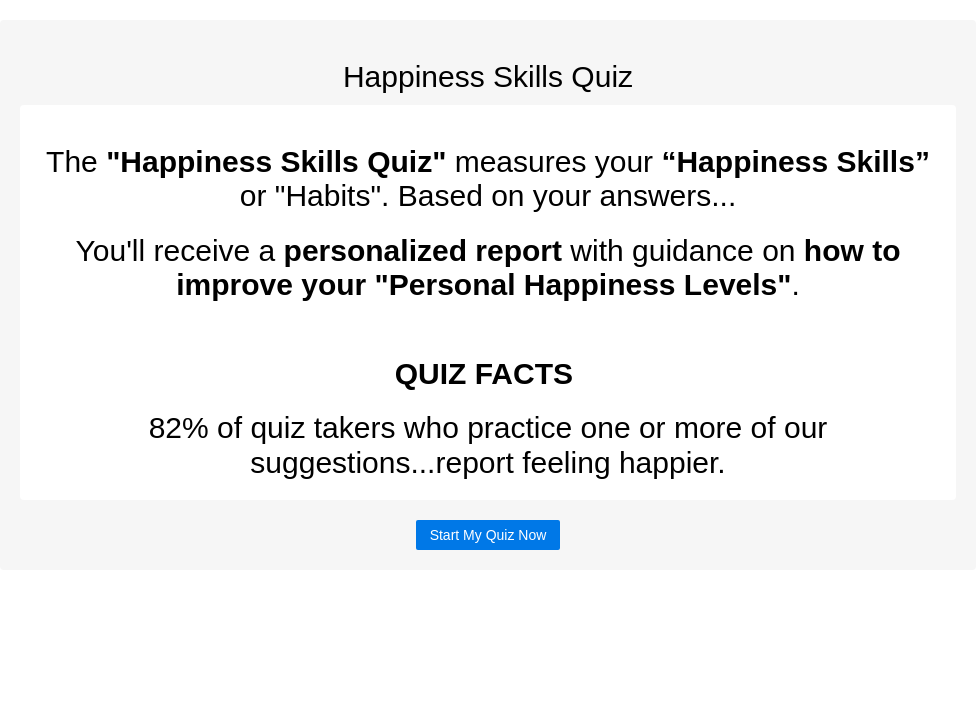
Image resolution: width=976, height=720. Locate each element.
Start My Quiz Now (488, 535)
